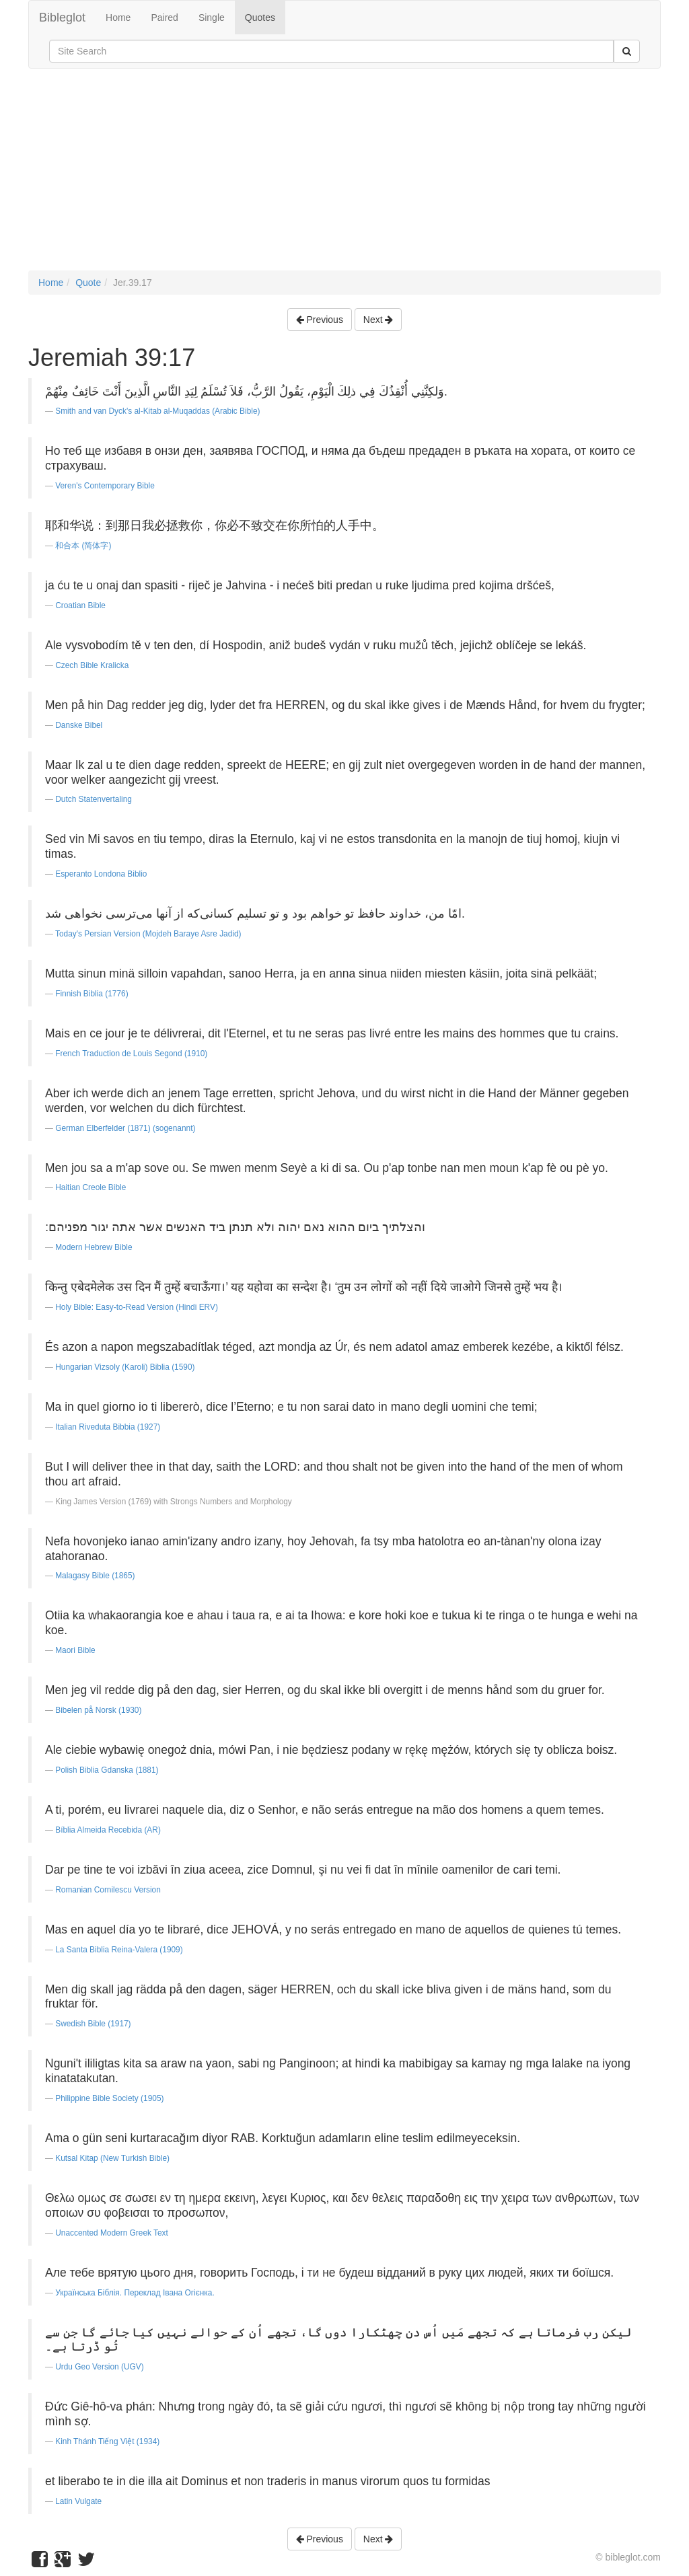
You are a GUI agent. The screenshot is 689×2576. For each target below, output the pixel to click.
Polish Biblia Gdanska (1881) (106, 1770)
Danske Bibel (78, 725)
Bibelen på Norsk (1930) (98, 1710)
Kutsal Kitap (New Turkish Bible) (112, 2158)
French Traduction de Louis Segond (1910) (131, 1053)
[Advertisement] (344, 176)
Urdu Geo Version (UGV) (99, 2366)
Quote (88, 282)
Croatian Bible (80, 605)
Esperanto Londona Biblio (101, 874)
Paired (164, 17)
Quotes (260, 17)
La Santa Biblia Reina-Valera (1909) (118, 1949)
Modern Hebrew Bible (93, 1247)
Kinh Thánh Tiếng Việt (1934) (107, 2441)
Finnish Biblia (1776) (91, 993)
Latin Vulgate (78, 2501)
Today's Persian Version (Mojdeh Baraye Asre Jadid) (148, 934)
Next (378, 319)
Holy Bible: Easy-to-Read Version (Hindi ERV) (136, 1307)
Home (118, 17)
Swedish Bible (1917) (93, 2023)
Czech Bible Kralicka (92, 665)
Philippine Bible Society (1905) (109, 2098)
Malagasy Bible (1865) (95, 1575)
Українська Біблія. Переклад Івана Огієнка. (135, 2292)
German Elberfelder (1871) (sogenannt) (125, 1128)
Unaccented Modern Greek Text (111, 2233)
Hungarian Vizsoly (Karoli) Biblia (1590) (124, 1367)
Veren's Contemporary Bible (105, 485)
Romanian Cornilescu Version (108, 1889)
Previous (319, 319)
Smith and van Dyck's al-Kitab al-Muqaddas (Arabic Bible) (157, 411)
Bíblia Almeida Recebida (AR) (108, 1830)
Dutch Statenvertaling (93, 799)
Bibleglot (62, 17)
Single (211, 17)
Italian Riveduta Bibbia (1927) (107, 1427)
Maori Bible (75, 1650)
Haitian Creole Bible (90, 1187)
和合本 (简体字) (83, 545)
